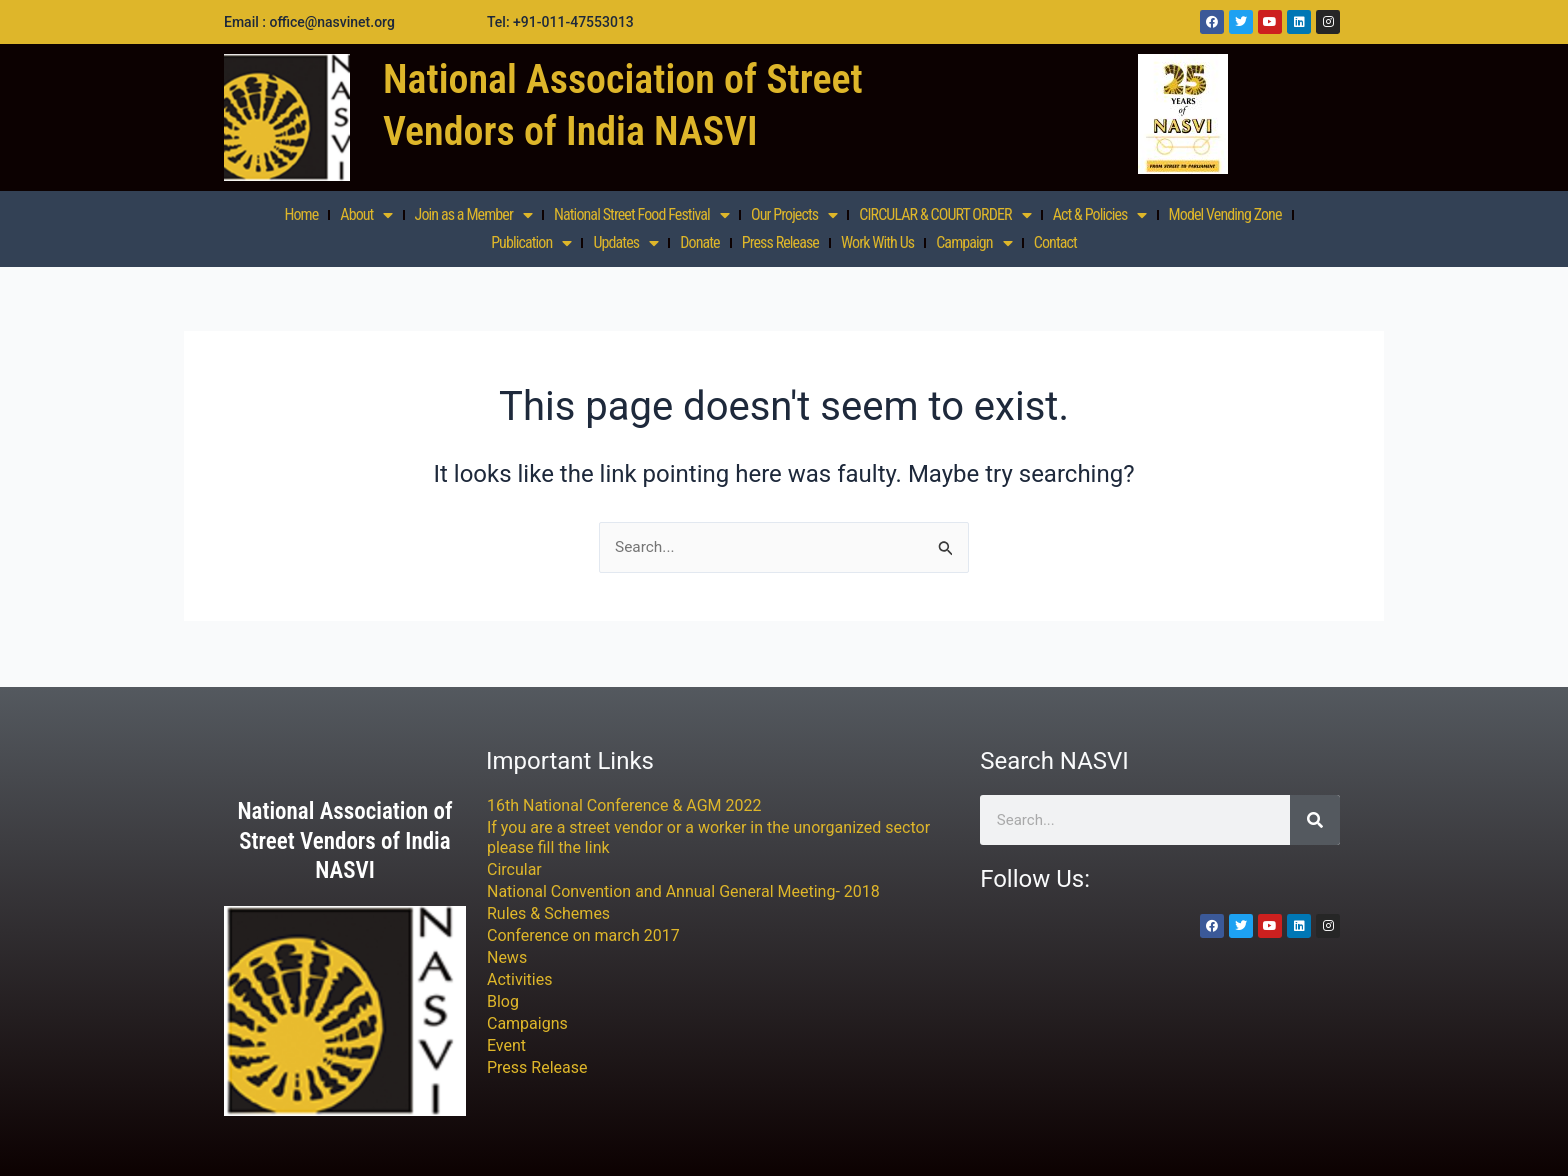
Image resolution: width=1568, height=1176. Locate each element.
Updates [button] (625, 243)
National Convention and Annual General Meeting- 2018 (683, 891)
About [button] (366, 215)
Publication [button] (531, 243)
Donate (699, 242)
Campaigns (527, 1023)
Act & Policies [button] (1100, 215)
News (507, 957)
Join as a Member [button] (473, 215)
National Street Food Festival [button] (641, 215)
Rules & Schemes (548, 913)
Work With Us (877, 242)
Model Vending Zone (1225, 214)
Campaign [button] (974, 243)
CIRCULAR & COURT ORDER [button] (944, 215)
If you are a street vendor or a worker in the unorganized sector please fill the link (708, 837)
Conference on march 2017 (583, 935)
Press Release (780, 242)
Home (301, 214)
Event (506, 1045)
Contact (1055, 242)
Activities (519, 979)
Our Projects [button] (794, 215)
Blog (503, 1001)
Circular (514, 869)
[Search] (1315, 820)
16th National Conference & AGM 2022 (624, 805)
